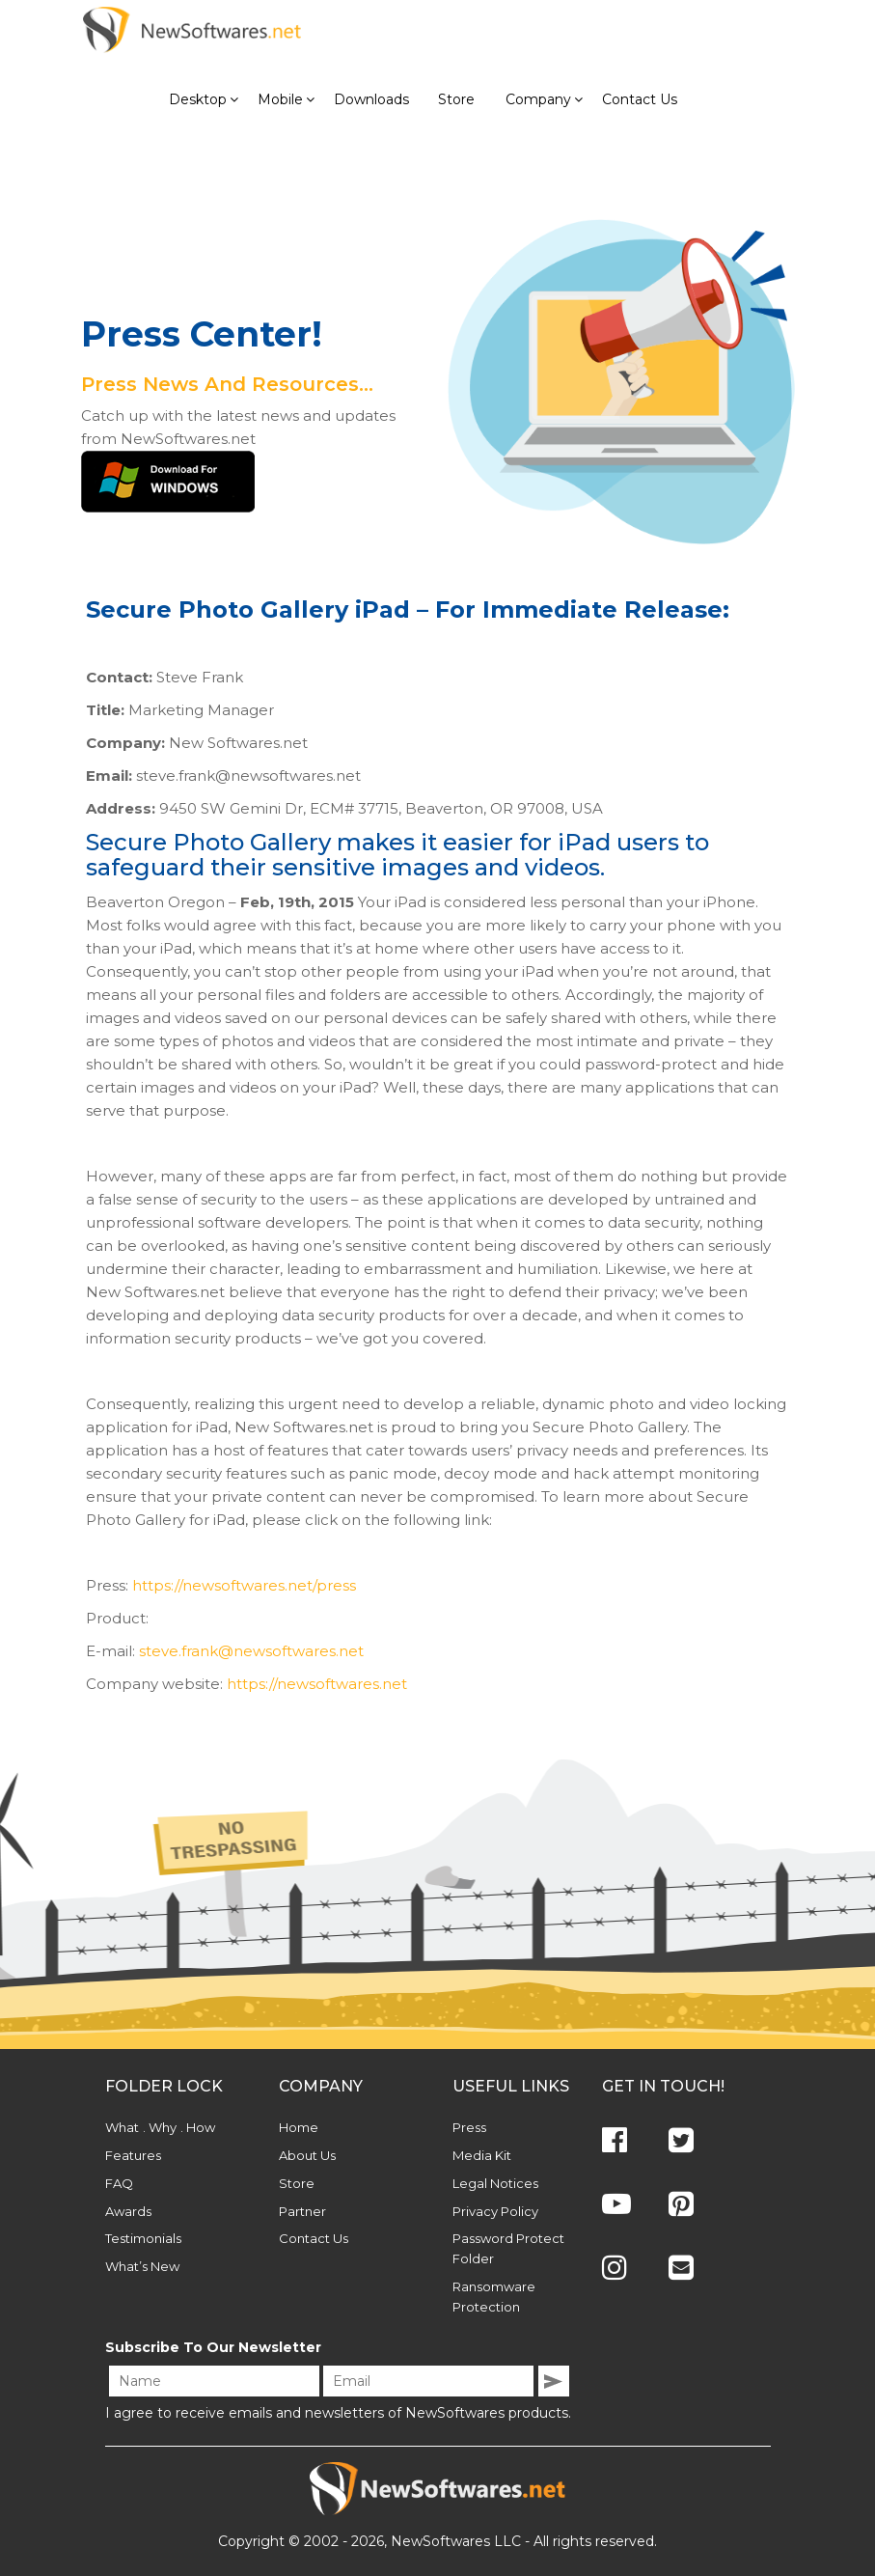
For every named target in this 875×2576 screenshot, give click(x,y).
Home (298, 2127)
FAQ (119, 2183)
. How (197, 2127)
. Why (160, 2127)
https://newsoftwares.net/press (244, 1585)
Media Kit (481, 2155)
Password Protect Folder (508, 2248)
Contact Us (313, 2238)
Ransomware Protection (493, 2296)
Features (133, 2155)
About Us (307, 2155)
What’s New (142, 2266)
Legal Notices (495, 2183)
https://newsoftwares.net (317, 1684)
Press (469, 2127)
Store (296, 2183)
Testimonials (143, 2238)
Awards (128, 2211)
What (122, 2127)
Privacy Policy (495, 2211)
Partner (302, 2211)
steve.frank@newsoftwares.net (251, 1651)
